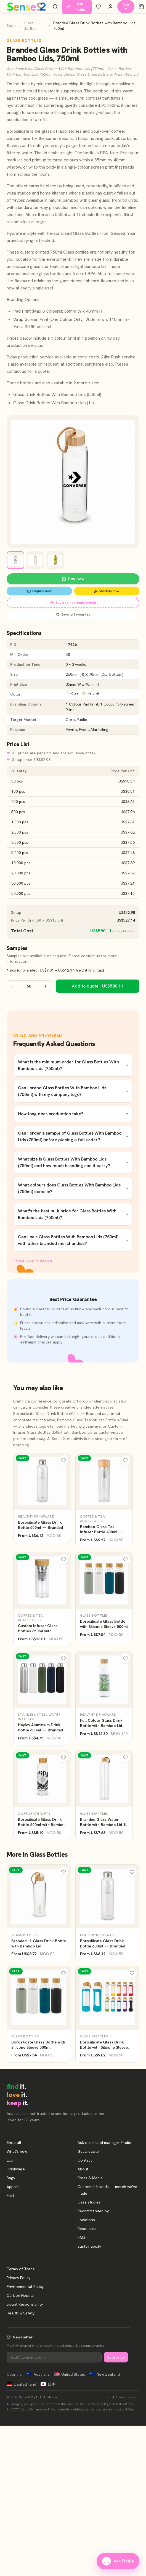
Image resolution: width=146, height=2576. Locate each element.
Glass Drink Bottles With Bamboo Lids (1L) (53, 403)
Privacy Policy (18, 2277)
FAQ (81, 2237)
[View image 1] (15, 560)
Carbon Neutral (20, 2295)
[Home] (26, 7)
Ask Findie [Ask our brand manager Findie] (118, 2561)
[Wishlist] (98, 6)
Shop (11, 25)
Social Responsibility (25, 2304)
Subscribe (116, 2357)
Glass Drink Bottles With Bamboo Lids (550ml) (57, 394)
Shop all (14, 2142)
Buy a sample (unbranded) (73, 602)
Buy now (73, 578)
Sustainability (89, 2246)
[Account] (110, 6)
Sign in (126, 6)
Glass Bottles (30, 25)
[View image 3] (55, 560)
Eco (10, 2160)
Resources (87, 2228)
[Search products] (55, 6)
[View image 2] (35, 560)
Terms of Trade (21, 2268)
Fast (10, 2195)
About (83, 2169)
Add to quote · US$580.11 (97, 986)
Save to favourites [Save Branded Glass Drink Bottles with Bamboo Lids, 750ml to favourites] (73, 614)
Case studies (89, 2202)
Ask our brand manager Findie (104, 2142)
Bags (11, 2177)
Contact (85, 2160)
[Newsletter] (54, 2357)
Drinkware (16, 2169)
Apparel (14, 2186)
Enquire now (39, 591)
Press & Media (90, 2177)
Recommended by (93, 2210)
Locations (86, 2219)
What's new (17, 2151)
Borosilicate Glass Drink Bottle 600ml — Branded (57, 1413)
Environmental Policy (25, 2286)
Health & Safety (20, 2313)
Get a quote (88, 2151)
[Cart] (141, 6)
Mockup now (106, 591)
